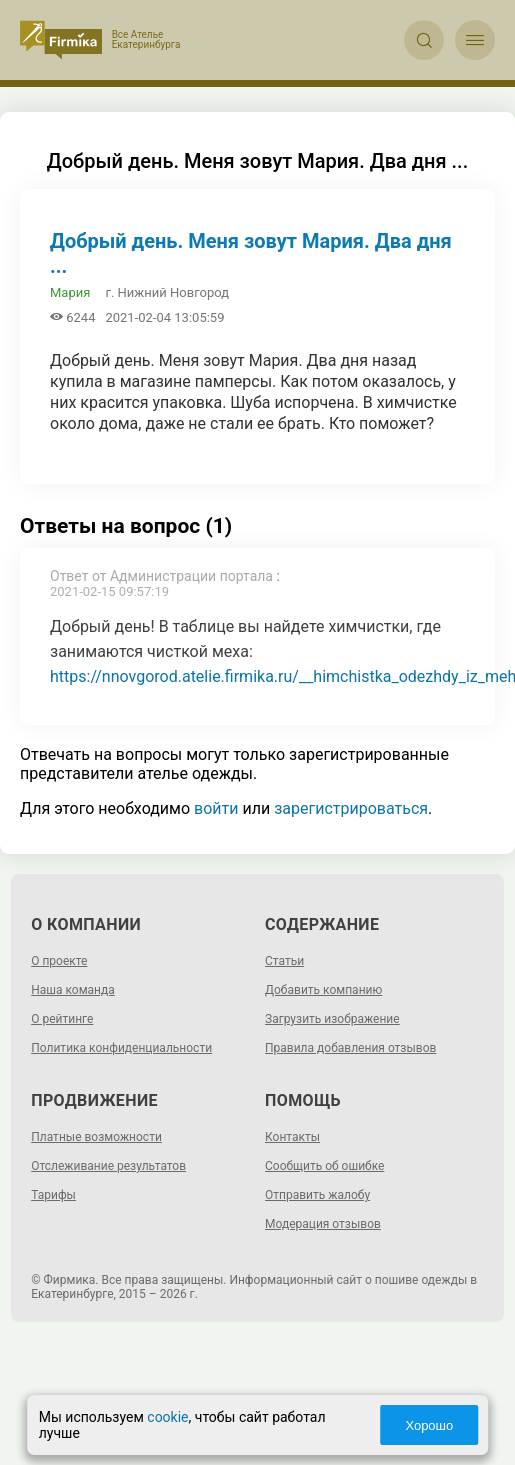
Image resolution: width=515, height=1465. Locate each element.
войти (216, 808)
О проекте (59, 961)
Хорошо (426, 1425)
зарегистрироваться (351, 808)
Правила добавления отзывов (350, 1048)
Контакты (292, 1137)
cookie (171, 1417)
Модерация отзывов (323, 1224)
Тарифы (53, 1195)
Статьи (284, 961)
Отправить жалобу (317, 1195)
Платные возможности (96, 1137)
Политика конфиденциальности (121, 1048)
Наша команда (73, 990)
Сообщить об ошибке (324, 1166)
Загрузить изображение (332, 1019)
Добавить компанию (323, 990)
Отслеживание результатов (108, 1166)
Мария (70, 292)
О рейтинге (62, 1019)
